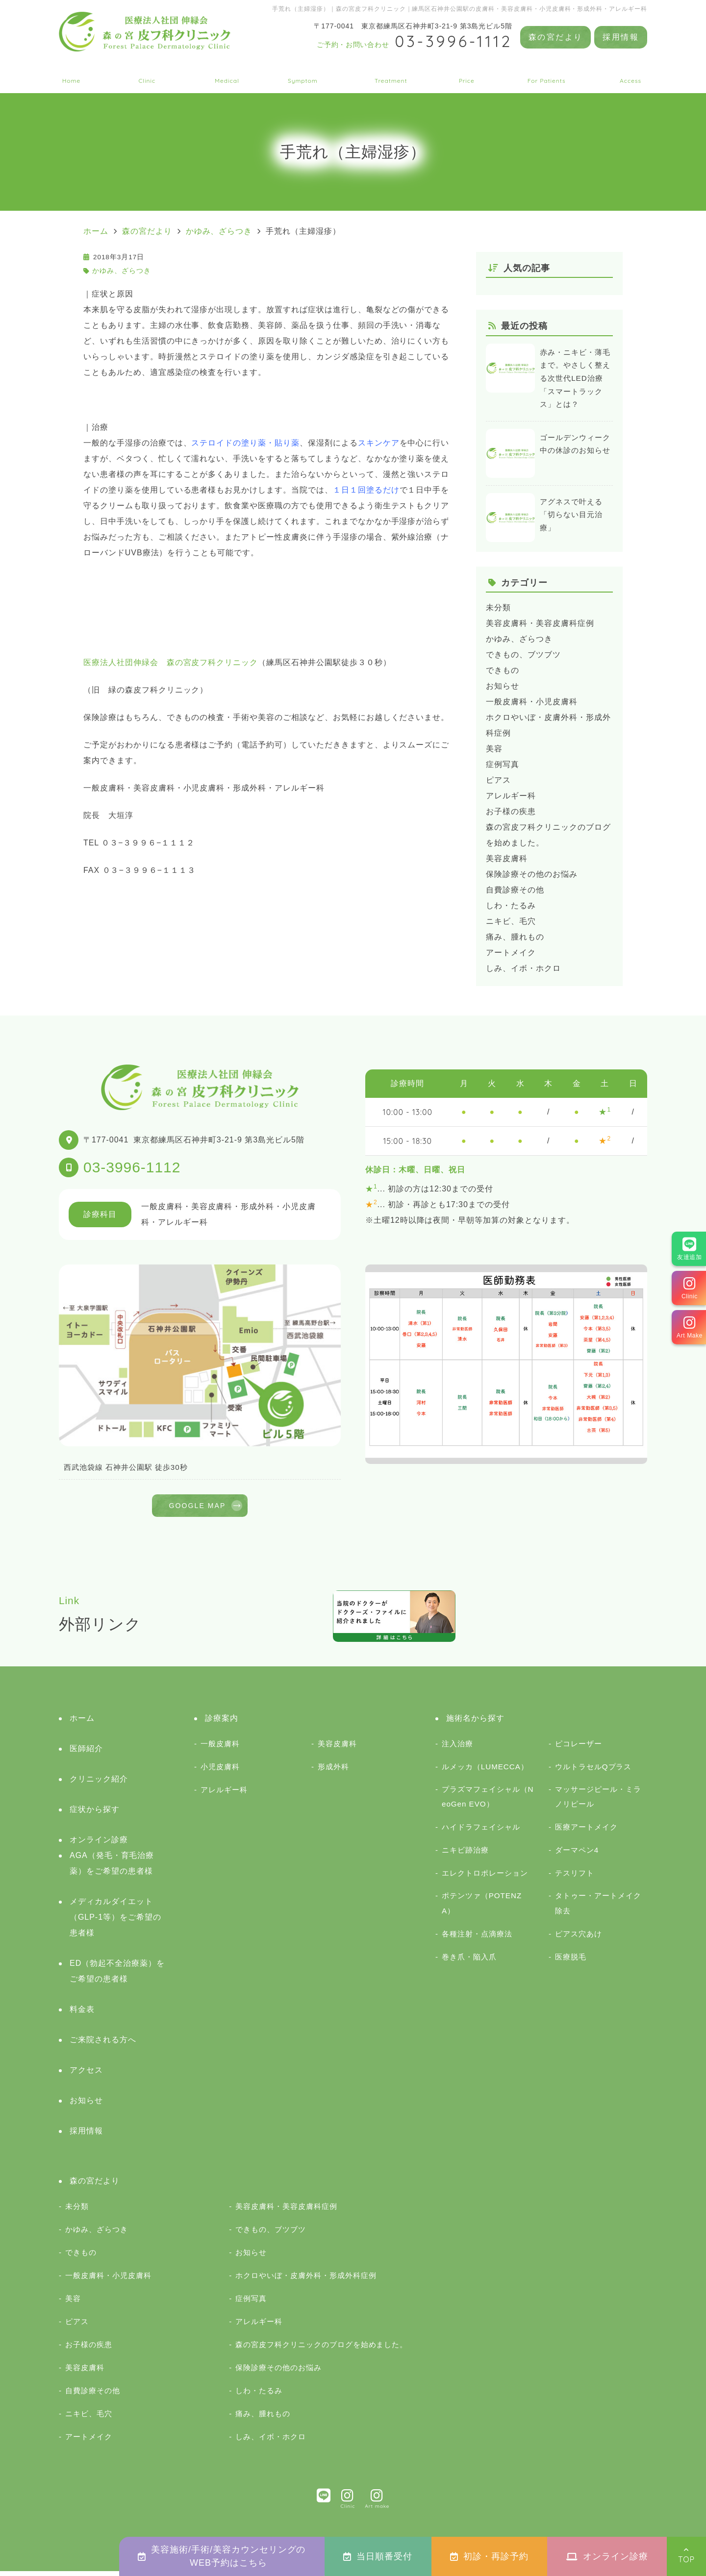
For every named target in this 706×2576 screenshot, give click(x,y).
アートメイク (511, 952)
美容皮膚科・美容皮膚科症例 (540, 623)
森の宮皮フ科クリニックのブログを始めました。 (321, 2349)
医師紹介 (86, 1753)
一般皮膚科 (220, 1748)
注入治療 (457, 1748)
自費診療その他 (515, 890)
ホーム (71, 74)
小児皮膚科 (220, 1771)
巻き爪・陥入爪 (469, 1961)
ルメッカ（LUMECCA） (485, 1771)
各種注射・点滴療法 (477, 1938)
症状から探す (302, 74)
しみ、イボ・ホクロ (523, 968)
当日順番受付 (377, 2556)
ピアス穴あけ (578, 1938)
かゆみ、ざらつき (121, 270)
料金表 (466, 74)
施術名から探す (391, 74)
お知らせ (502, 686)
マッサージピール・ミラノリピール (598, 1801)
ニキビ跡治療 (465, 1855)
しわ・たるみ (511, 905)
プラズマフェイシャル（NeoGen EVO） (488, 1801)
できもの (502, 670)
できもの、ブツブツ (523, 654)
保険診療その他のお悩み (532, 874)
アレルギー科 (511, 796)
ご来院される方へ (546, 74)
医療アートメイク (586, 1832)
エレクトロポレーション (485, 1878)
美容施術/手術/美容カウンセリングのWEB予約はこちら (221, 2556)
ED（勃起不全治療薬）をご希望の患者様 (117, 1976)
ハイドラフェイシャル (481, 1832)
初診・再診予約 (489, 2556)
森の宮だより (555, 37)
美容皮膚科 (507, 858)
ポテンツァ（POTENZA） (482, 1907)
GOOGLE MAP (197, 1508)
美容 (494, 748)
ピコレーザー (578, 1748)
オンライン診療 (607, 2556)
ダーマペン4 (577, 1855)
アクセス (630, 74)
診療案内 (227, 74)
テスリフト (574, 1878)
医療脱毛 (570, 1961)
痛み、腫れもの (515, 937)
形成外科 (333, 1771)
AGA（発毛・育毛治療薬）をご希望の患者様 (112, 1868)
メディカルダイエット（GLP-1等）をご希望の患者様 (115, 1922)
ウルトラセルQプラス (593, 1771)
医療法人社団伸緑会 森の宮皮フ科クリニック (170, 662)
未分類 (498, 607)
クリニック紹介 (147, 74)
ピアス (498, 780)
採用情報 (621, 37)
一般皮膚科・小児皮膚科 (532, 701)
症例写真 (502, 764)
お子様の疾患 (511, 811)
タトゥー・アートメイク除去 (598, 1907)
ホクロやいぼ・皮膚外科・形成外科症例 (305, 2280)
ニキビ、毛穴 (511, 921)
